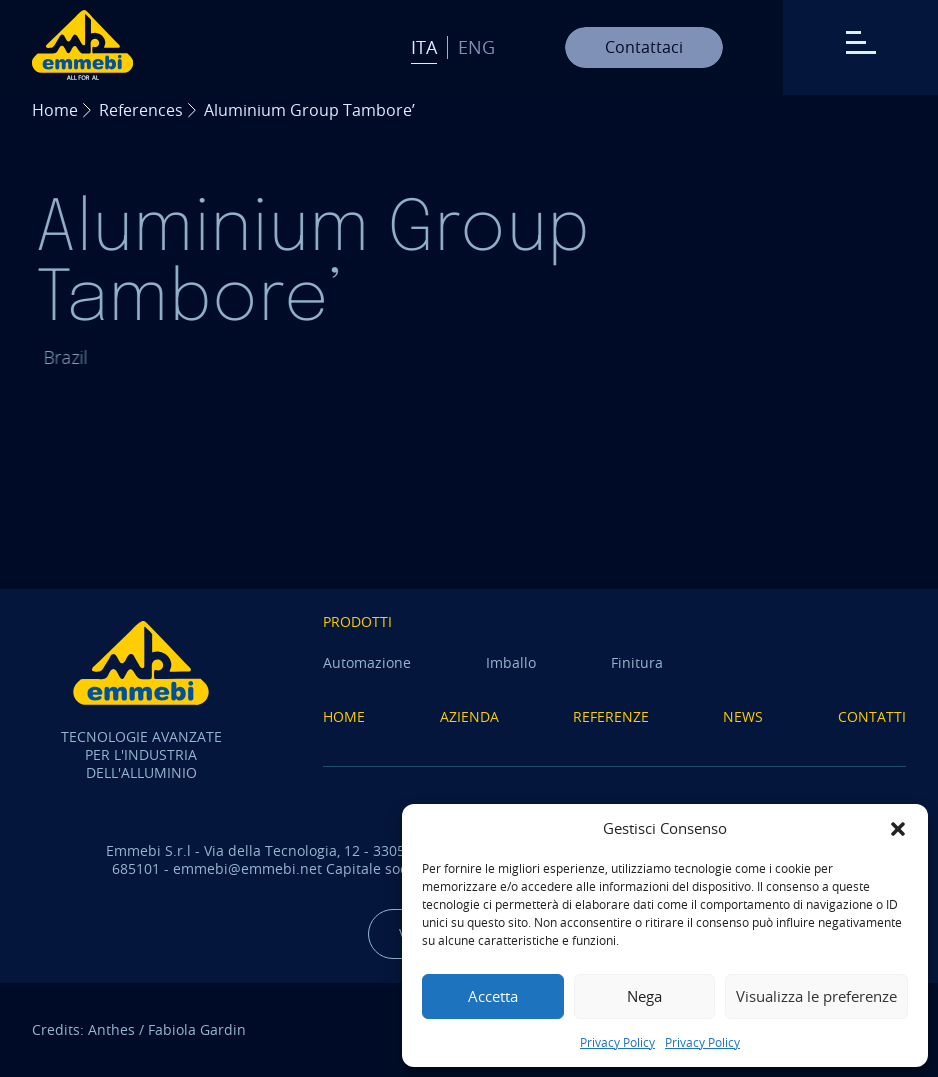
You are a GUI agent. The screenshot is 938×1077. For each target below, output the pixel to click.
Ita (424, 47)
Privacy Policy (617, 1042)
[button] (898, 829)
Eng (476, 47)
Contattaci (644, 47)
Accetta (493, 996)
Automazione (367, 662)
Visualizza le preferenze (816, 996)
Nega (644, 996)
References (141, 110)
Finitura (637, 662)
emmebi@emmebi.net (247, 868)
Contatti (872, 716)
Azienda (469, 716)
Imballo (511, 662)
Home (55, 110)
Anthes (111, 1029)
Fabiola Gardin (197, 1029)
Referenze (611, 716)
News (743, 716)
